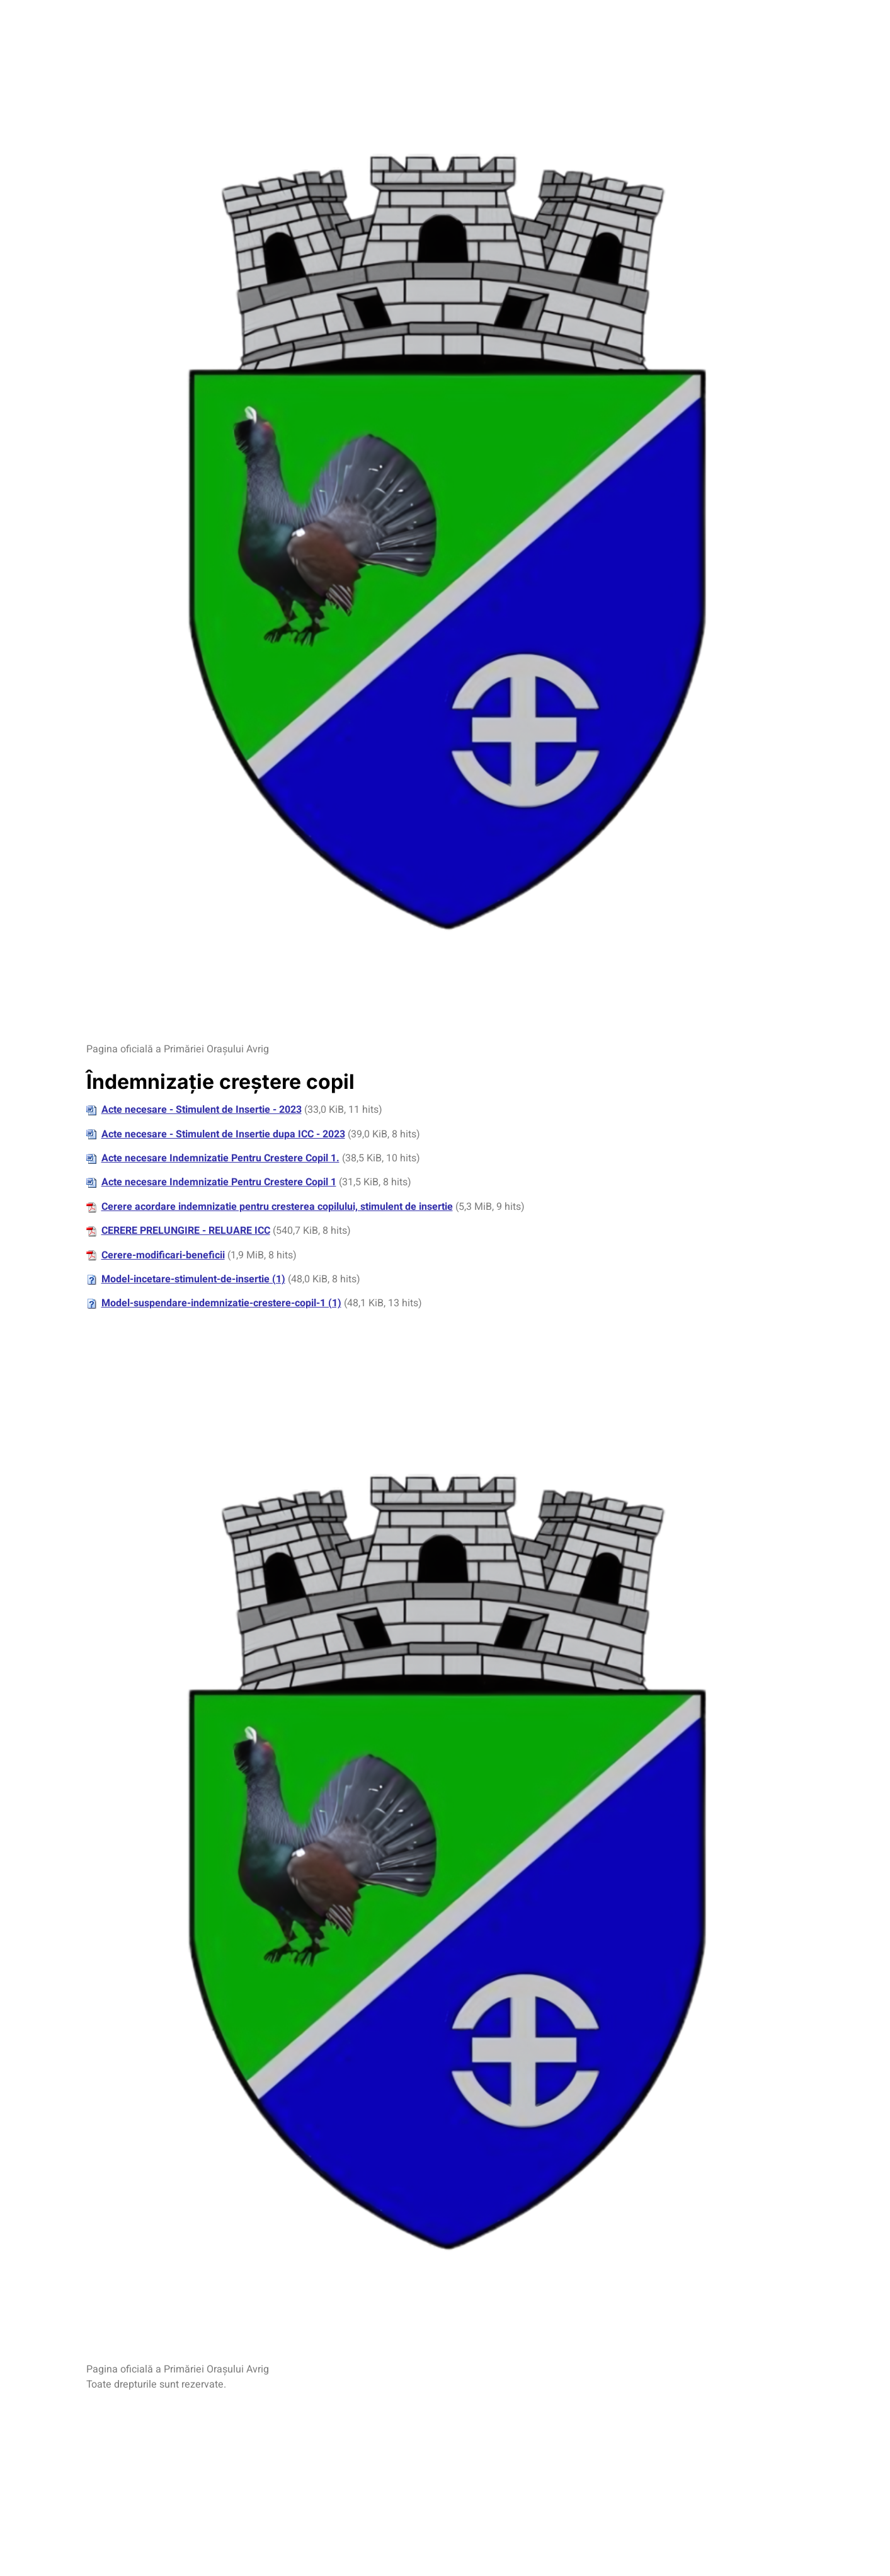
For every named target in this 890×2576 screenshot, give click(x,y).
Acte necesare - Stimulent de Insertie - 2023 (201, 1109)
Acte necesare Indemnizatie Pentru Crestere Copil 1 (218, 1182)
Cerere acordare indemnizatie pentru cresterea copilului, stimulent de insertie (277, 1206)
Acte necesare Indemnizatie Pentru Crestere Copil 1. (220, 1158)
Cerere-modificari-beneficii (163, 1255)
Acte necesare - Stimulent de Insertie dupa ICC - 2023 (223, 1134)
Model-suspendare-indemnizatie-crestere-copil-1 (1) (221, 1303)
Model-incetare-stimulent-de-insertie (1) (193, 1279)
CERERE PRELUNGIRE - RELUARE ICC (185, 1230)
